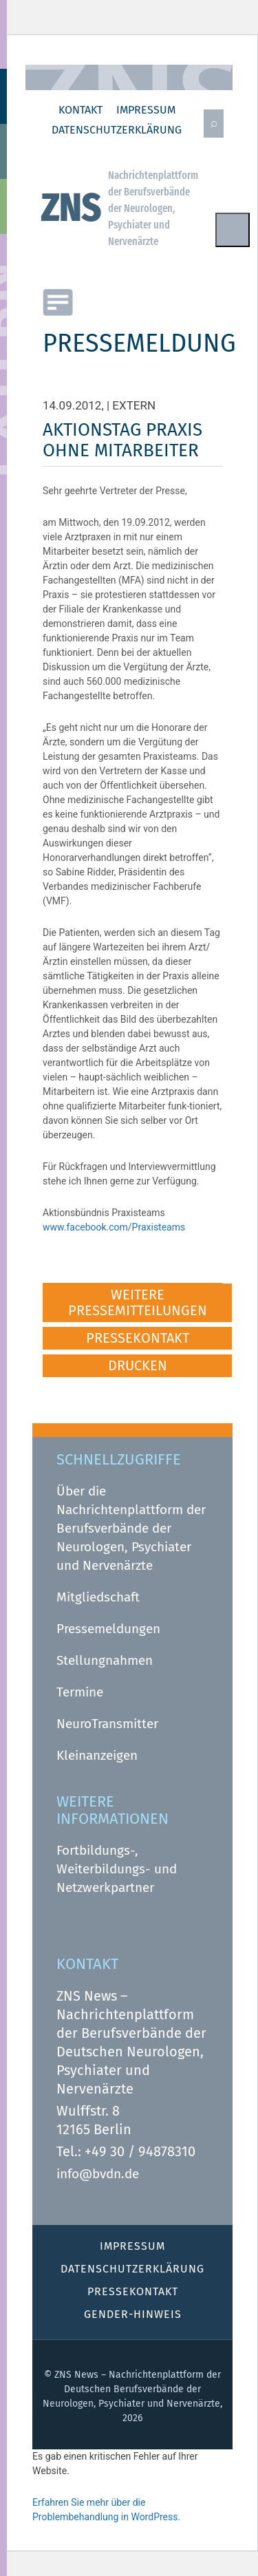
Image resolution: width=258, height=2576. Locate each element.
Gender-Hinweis (133, 2314)
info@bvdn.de (97, 2174)
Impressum (145, 110)
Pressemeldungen (108, 1629)
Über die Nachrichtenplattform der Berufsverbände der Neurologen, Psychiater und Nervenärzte (131, 1528)
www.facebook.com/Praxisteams (114, 1227)
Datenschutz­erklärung (117, 130)
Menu (232, 230)
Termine (79, 1692)
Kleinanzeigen (97, 1755)
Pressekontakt (132, 2291)
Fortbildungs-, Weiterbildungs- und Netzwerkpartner (116, 1868)
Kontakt (80, 110)
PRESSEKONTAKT (137, 1338)
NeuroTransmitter (107, 1724)
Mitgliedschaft (98, 1597)
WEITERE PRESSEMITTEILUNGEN (137, 1302)
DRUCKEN (137, 1365)
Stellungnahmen (104, 1660)
